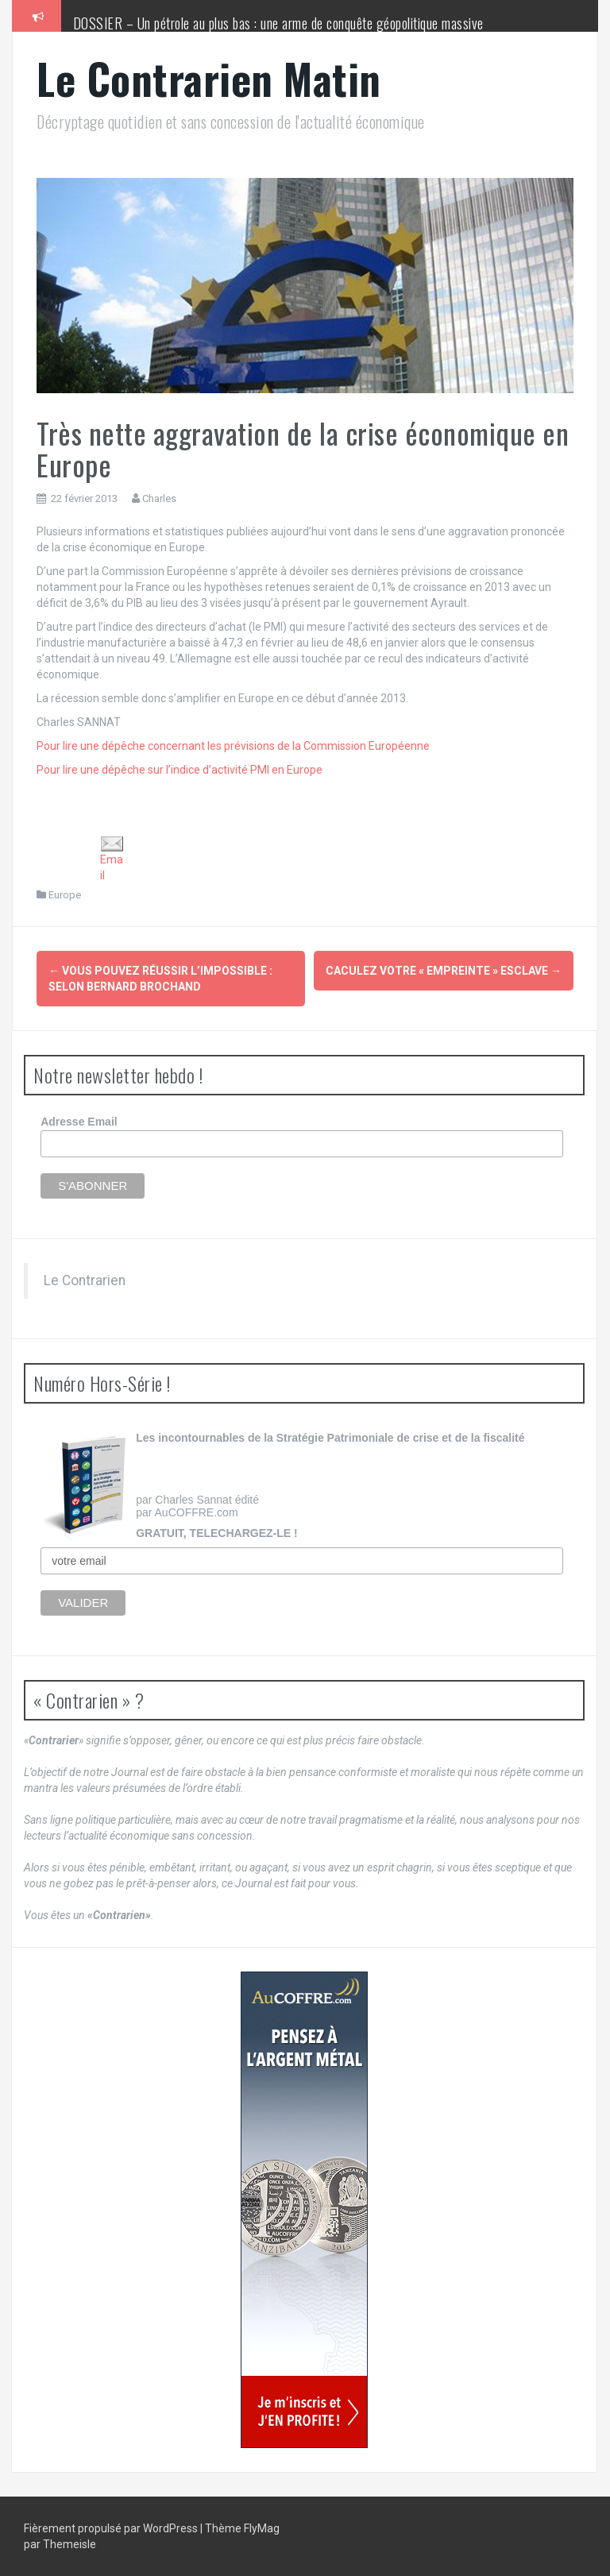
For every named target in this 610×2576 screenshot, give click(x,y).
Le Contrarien (84, 1280)
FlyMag (262, 2528)
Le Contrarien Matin (209, 78)
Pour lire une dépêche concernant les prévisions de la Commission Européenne (233, 746)
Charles (159, 498)
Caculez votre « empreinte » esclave (444, 970)
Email (112, 859)
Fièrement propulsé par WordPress (112, 2528)
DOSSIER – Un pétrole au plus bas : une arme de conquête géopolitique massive (278, 23)
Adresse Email (79, 1121)
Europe (64, 895)
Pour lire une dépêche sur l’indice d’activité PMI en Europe (179, 769)
